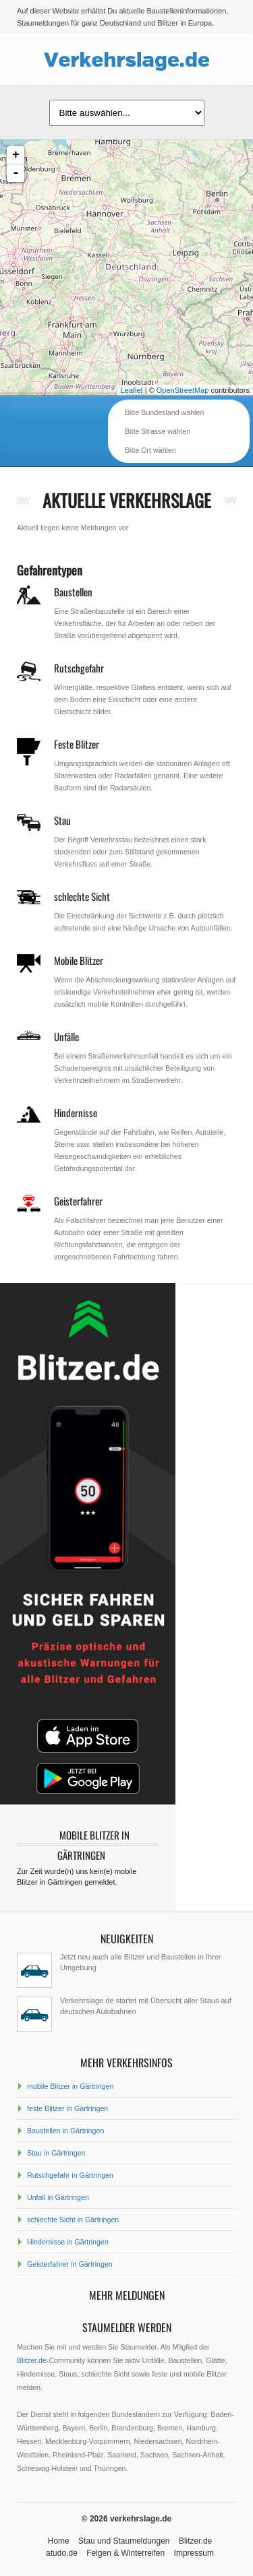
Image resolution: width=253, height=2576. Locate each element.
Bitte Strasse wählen (157, 431)
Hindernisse (75, 1112)
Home (58, 2541)
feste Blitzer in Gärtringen (67, 2108)
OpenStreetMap (183, 390)
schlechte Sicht (82, 896)
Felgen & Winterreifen (125, 2553)
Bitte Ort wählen (150, 450)
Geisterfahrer (78, 1200)
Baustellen (73, 591)
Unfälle (66, 1036)
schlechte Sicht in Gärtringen (73, 2220)
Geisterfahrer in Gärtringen (70, 2264)
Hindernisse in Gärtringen (68, 2242)
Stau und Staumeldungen (123, 2541)
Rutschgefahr (79, 667)
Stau (62, 820)
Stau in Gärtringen (56, 2153)
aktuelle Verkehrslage (127, 500)
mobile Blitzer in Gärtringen (70, 2086)
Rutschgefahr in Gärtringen (70, 2175)
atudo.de (62, 2553)
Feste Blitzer (76, 743)
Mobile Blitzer (78, 960)
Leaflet (132, 390)
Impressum (194, 2553)
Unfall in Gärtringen (58, 2197)
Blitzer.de (32, 2360)
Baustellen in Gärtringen (65, 2131)
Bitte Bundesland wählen (164, 412)
